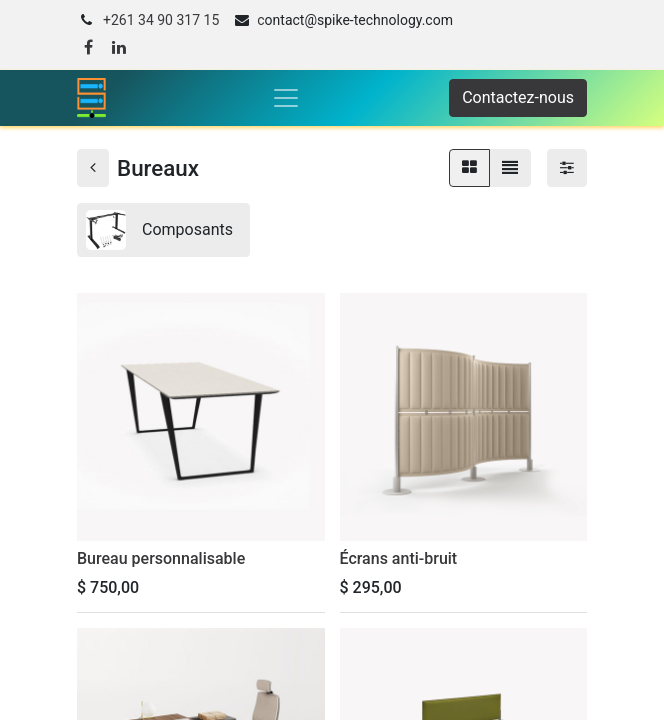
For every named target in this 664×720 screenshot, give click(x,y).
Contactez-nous (518, 97)
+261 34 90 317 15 (161, 20)
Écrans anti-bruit (399, 558)
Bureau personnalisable (161, 558)
